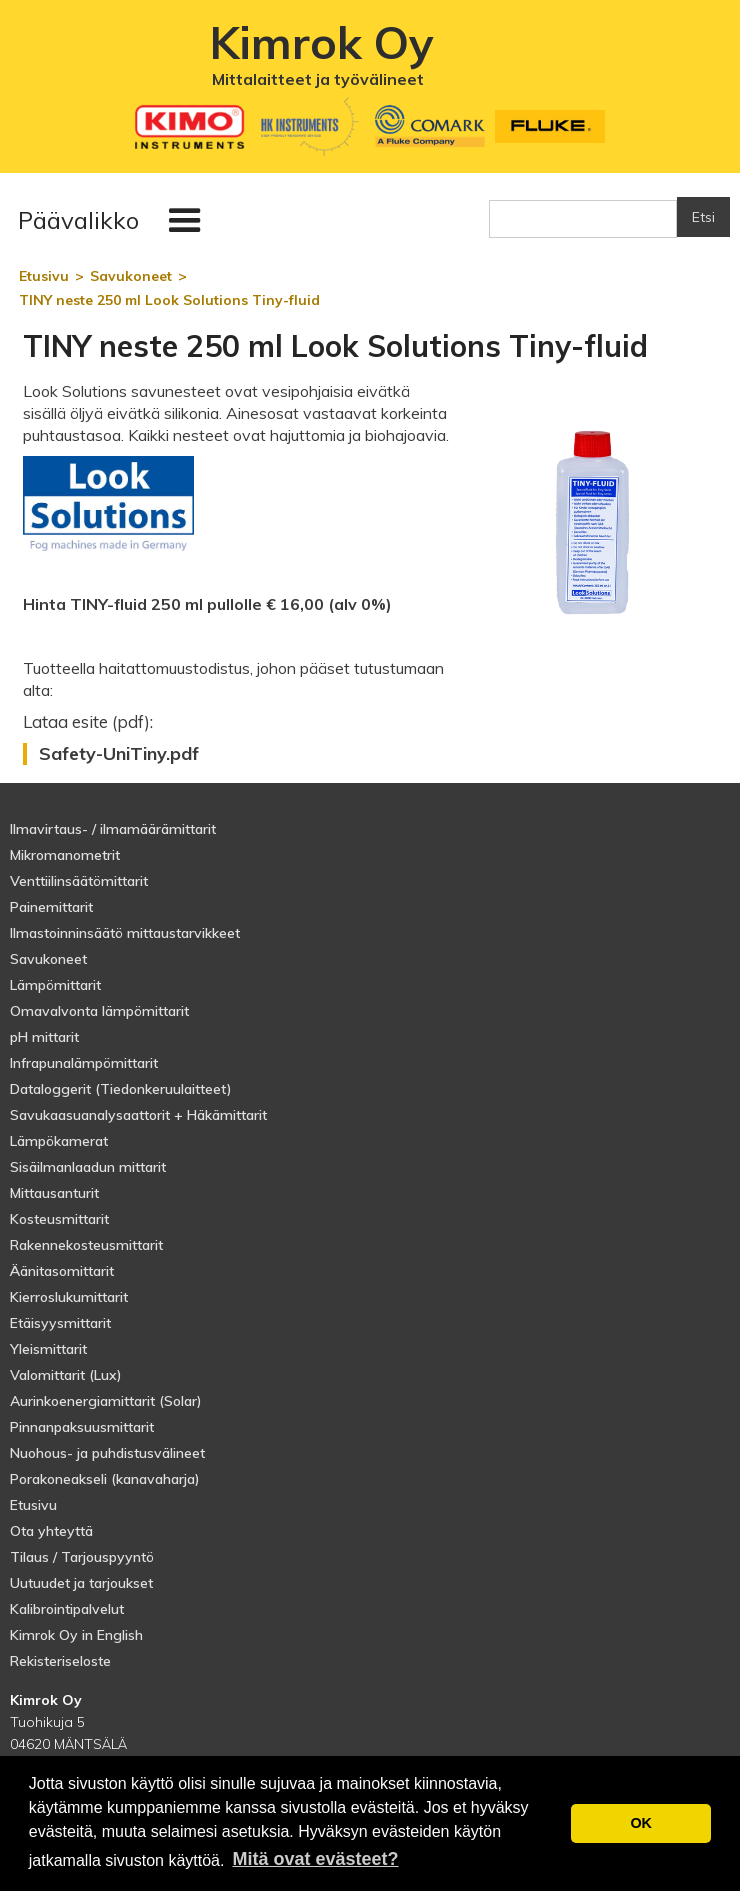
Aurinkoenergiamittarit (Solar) (106, 1401)
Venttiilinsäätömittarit (79, 881)
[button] (114, 221)
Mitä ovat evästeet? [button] (315, 1859)
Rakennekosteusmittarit (86, 1245)
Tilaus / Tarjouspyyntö (82, 1557)
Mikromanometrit (65, 855)
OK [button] (641, 1823)
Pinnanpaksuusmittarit (82, 1427)
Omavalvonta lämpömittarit (99, 1011)
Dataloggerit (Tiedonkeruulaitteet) (121, 1089)
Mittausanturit (54, 1193)
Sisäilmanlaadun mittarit (88, 1167)
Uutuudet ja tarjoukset (81, 1583)
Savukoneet (48, 959)
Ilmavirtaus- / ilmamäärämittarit (113, 829)
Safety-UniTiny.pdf (119, 754)
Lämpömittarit (55, 985)
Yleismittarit (48, 1349)
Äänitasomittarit (62, 1271)
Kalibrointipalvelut (67, 1609)
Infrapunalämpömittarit (84, 1063)
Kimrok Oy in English (76, 1635)
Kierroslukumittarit (69, 1297)
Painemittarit (51, 907)
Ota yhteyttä (51, 1531)
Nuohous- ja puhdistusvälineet (107, 1453)
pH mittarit (44, 1037)
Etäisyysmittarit (60, 1323)
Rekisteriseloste (60, 1661)
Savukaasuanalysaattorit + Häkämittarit (138, 1115)
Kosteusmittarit (59, 1219)
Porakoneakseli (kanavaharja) (105, 1479)
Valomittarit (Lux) (66, 1375)
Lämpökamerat (59, 1141)
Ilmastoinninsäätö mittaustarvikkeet (125, 933)
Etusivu (33, 1505)
